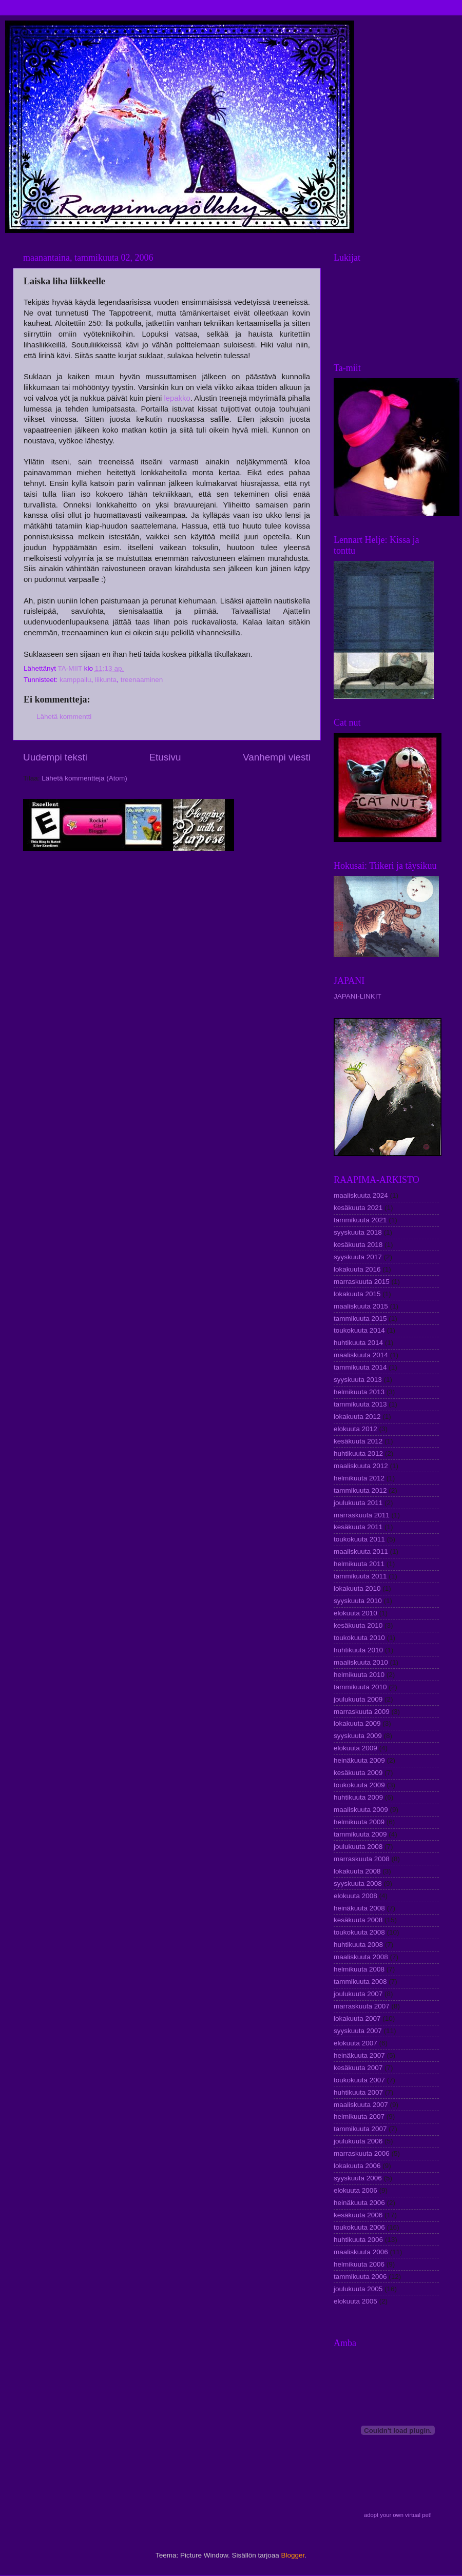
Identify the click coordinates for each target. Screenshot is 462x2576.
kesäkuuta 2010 (358, 1625)
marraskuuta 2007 (362, 2006)
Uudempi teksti (55, 757)
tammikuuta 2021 (360, 1220)
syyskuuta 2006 (358, 2178)
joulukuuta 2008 (358, 1846)
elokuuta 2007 (355, 2043)
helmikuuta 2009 (359, 1822)
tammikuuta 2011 (360, 1576)
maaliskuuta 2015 (361, 1306)
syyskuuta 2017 (358, 1257)
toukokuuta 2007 (359, 2080)
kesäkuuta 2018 (358, 1244)
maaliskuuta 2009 (361, 1809)
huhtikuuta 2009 (358, 1797)
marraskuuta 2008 (362, 1859)
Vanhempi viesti (277, 757)
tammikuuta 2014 (360, 1367)
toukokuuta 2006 (359, 2227)
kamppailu (75, 680)
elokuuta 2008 (355, 1896)
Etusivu (165, 757)
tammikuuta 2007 (360, 2129)
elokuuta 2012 (355, 1429)
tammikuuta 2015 (360, 1318)
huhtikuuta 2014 (358, 1342)
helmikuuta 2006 (359, 2264)
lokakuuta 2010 (357, 1588)
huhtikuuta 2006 (358, 2239)
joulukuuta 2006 (358, 2141)
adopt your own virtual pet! (398, 2515)
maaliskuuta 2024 (361, 1195)
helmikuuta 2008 (359, 1969)
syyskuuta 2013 (358, 1379)
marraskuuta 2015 (362, 1281)
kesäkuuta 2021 (358, 1208)
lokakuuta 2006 (357, 2166)
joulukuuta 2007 (358, 1994)
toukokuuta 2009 (359, 1785)
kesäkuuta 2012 (358, 1441)
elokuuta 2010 (355, 1613)
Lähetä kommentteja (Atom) (84, 778)
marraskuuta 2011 (362, 1515)
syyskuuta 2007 (358, 2031)
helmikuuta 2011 (359, 1564)
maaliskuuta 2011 (361, 1551)
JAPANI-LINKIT (357, 996)
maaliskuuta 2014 (361, 1355)
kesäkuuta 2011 (358, 1527)
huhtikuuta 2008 (358, 1944)
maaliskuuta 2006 (361, 2252)
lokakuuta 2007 (357, 2018)
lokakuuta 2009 (357, 1723)
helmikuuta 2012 (359, 1478)
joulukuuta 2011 (358, 1503)
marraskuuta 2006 (362, 2153)
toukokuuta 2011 (359, 1539)
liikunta (106, 680)
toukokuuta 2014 (359, 1330)
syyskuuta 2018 (358, 1232)
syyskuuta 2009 (358, 1736)
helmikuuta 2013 (359, 1392)
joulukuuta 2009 (358, 1699)
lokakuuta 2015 (357, 1294)
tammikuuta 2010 (360, 1687)
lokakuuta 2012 (357, 1416)
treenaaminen (142, 680)
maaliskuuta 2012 (361, 1466)
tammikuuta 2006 (360, 2276)
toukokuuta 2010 (359, 1638)
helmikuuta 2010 (359, 1675)
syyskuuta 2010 (358, 1601)
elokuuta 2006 (355, 2190)
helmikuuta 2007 (359, 2116)
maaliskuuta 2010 (361, 1662)
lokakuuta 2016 (357, 1269)
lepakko (177, 398)
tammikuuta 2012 (360, 1490)
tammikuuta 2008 (360, 1981)
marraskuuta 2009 (362, 1711)
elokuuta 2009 (355, 1748)
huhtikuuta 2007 (358, 2092)
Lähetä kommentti (63, 716)
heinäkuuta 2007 (359, 2055)
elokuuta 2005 (355, 2301)
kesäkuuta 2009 (358, 1773)
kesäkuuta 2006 (358, 2215)
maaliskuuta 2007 (361, 2105)
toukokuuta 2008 (359, 1932)
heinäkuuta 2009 (359, 1760)
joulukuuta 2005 (358, 2289)
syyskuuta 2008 (358, 1883)
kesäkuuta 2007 (358, 2068)
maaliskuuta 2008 (361, 1957)
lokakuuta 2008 (357, 1871)
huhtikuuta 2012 (358, 1453)
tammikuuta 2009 (360, 1834)
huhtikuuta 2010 (358, 1650)
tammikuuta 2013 (360, 1404)
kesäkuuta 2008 (358, 1920)
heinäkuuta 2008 (359, 1908)
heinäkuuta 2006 (359, 2203)
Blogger (293, 2555)
